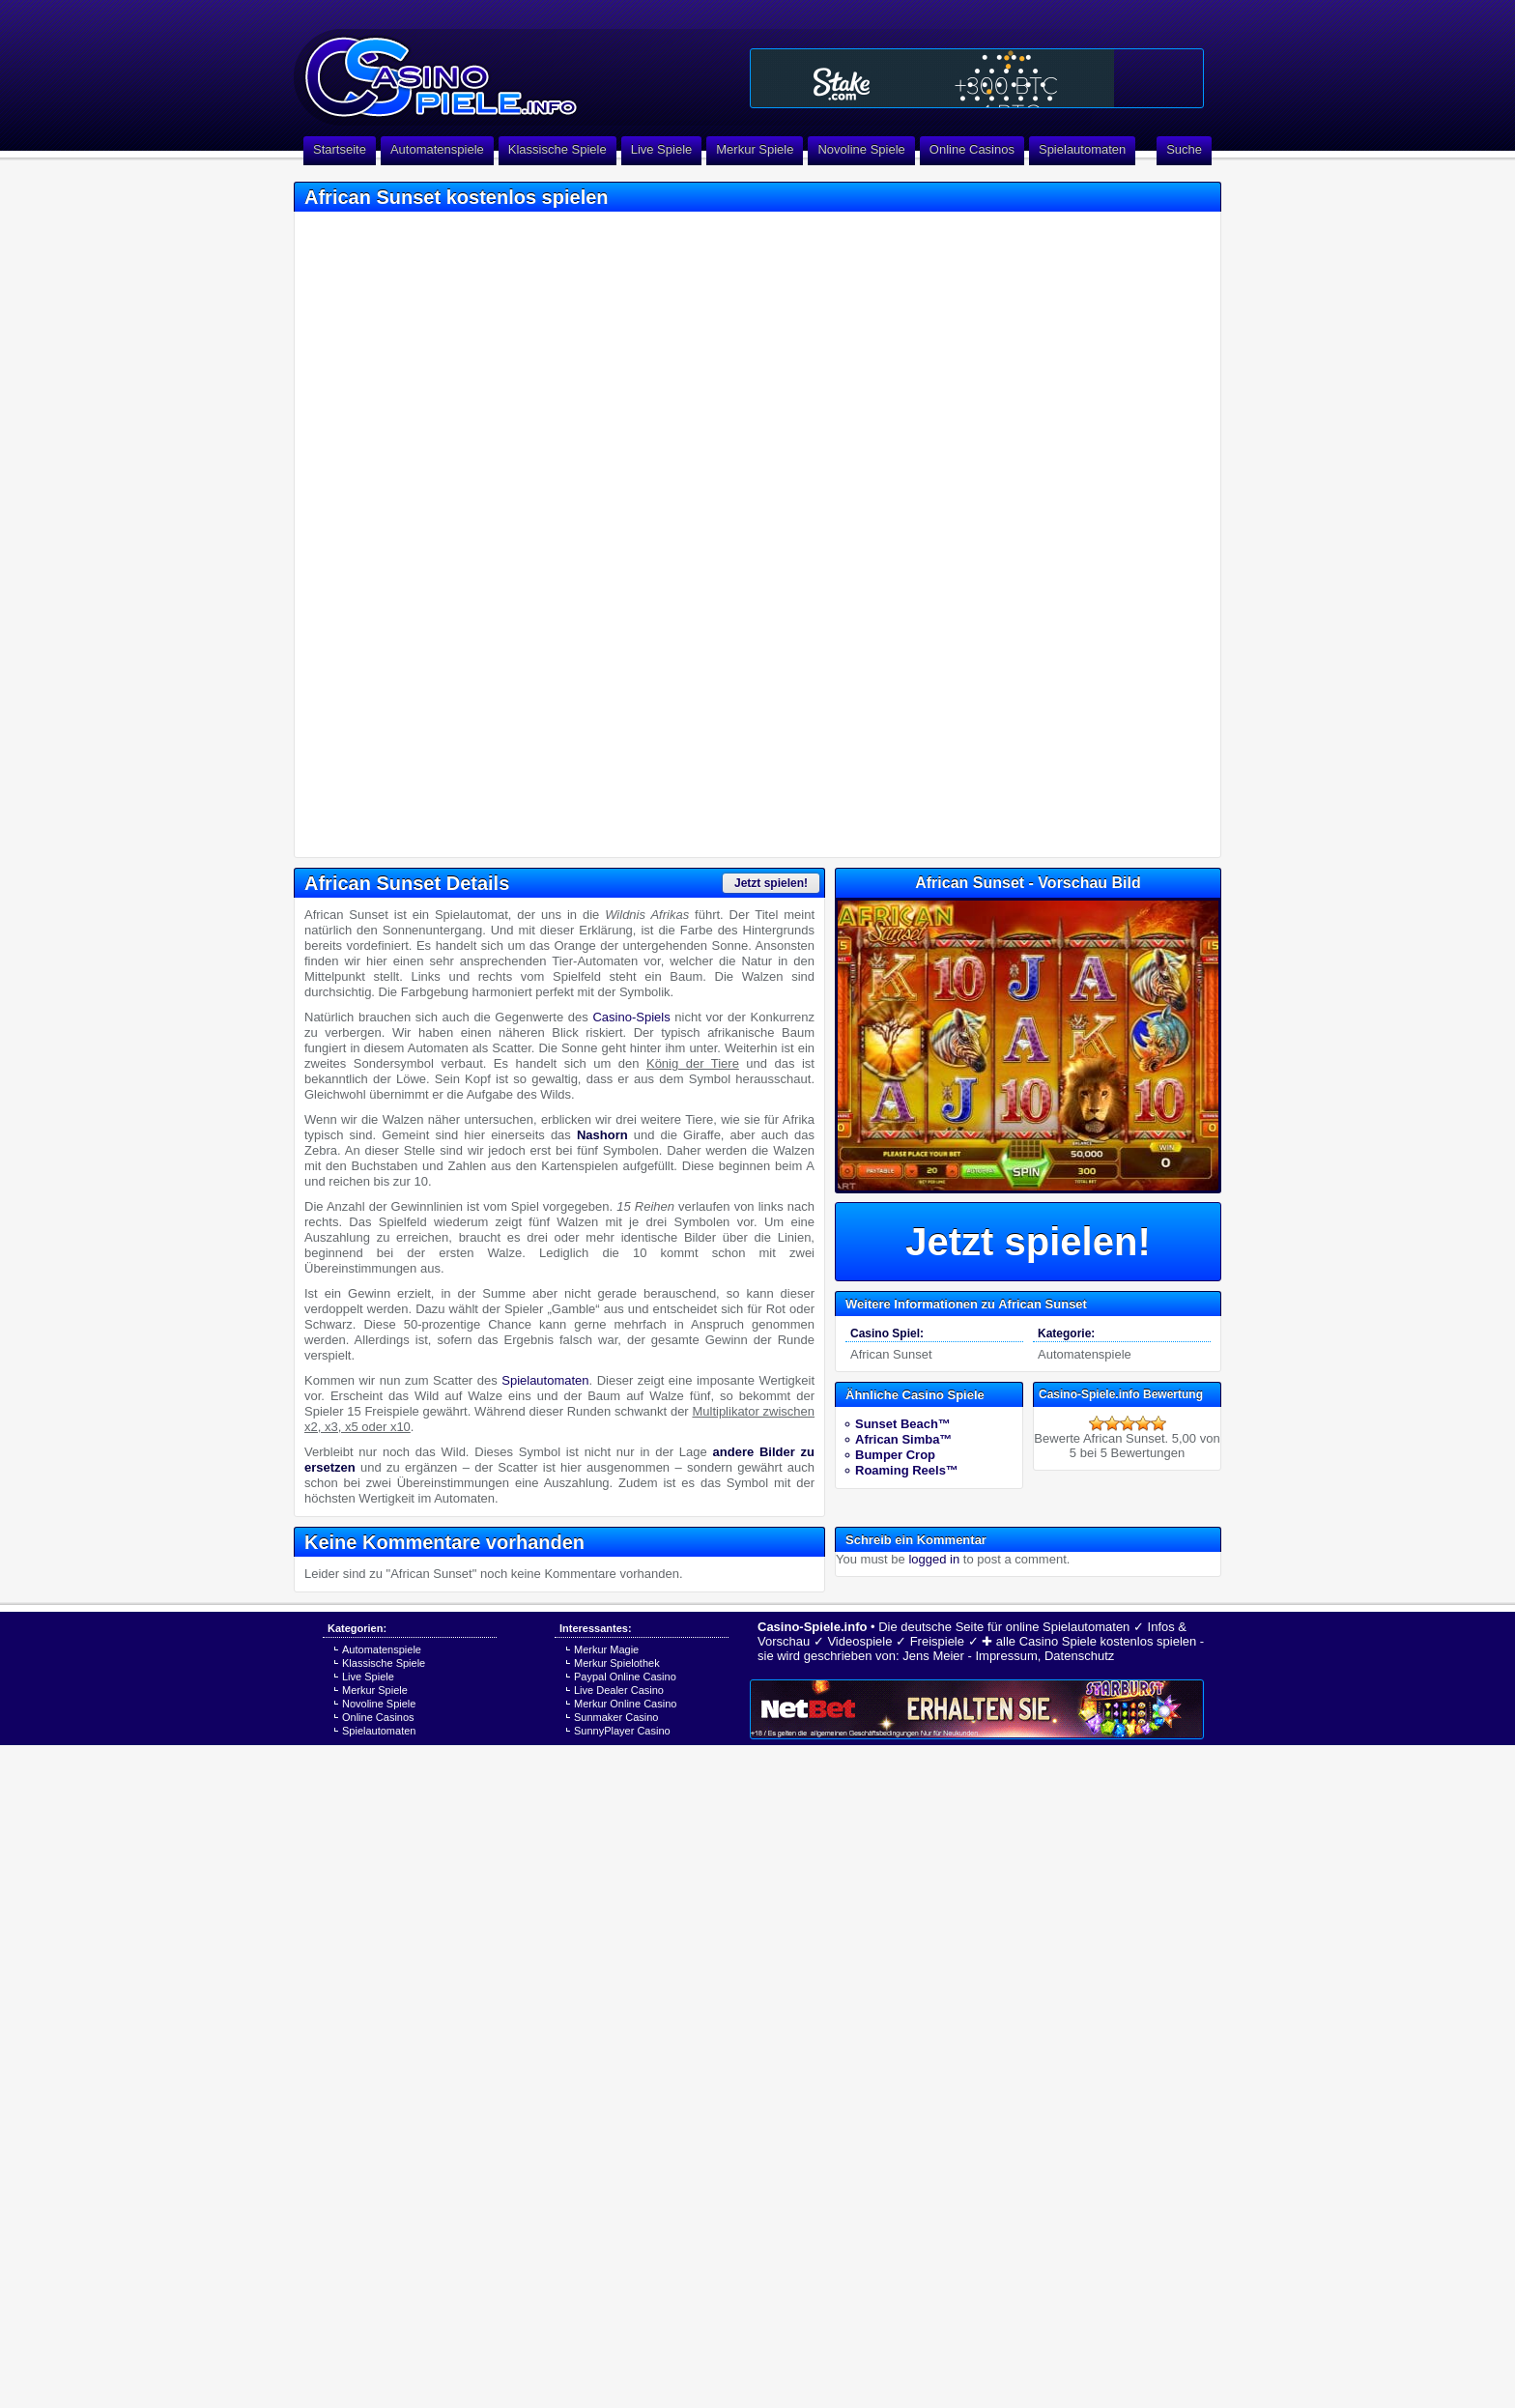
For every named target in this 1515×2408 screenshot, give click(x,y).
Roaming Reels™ (906, 1470)
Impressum (1006, 1655)
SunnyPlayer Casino (622, 1730)
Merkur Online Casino (625, 1703)
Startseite (339, 149)
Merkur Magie (606, 1649)
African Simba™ (903, 1439)
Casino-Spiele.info (812, 1627)
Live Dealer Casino (619, 1690)
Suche (1184, 149)
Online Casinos (972, 149)
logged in (933, 1559)
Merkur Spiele (754, 149)
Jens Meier (933, 1655)
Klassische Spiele (557, 149)
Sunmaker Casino (616, 1717)
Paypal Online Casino (625, 1676)
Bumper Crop (895, 1455)
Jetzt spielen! (771, 883)
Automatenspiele (437, 149)
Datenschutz (1079, 1655)
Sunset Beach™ (903, 1424)
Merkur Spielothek (617, 1663)
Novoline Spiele (860, 149)
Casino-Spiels (631, 1017)
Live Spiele (662, 149)
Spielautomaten (1082, 149)
